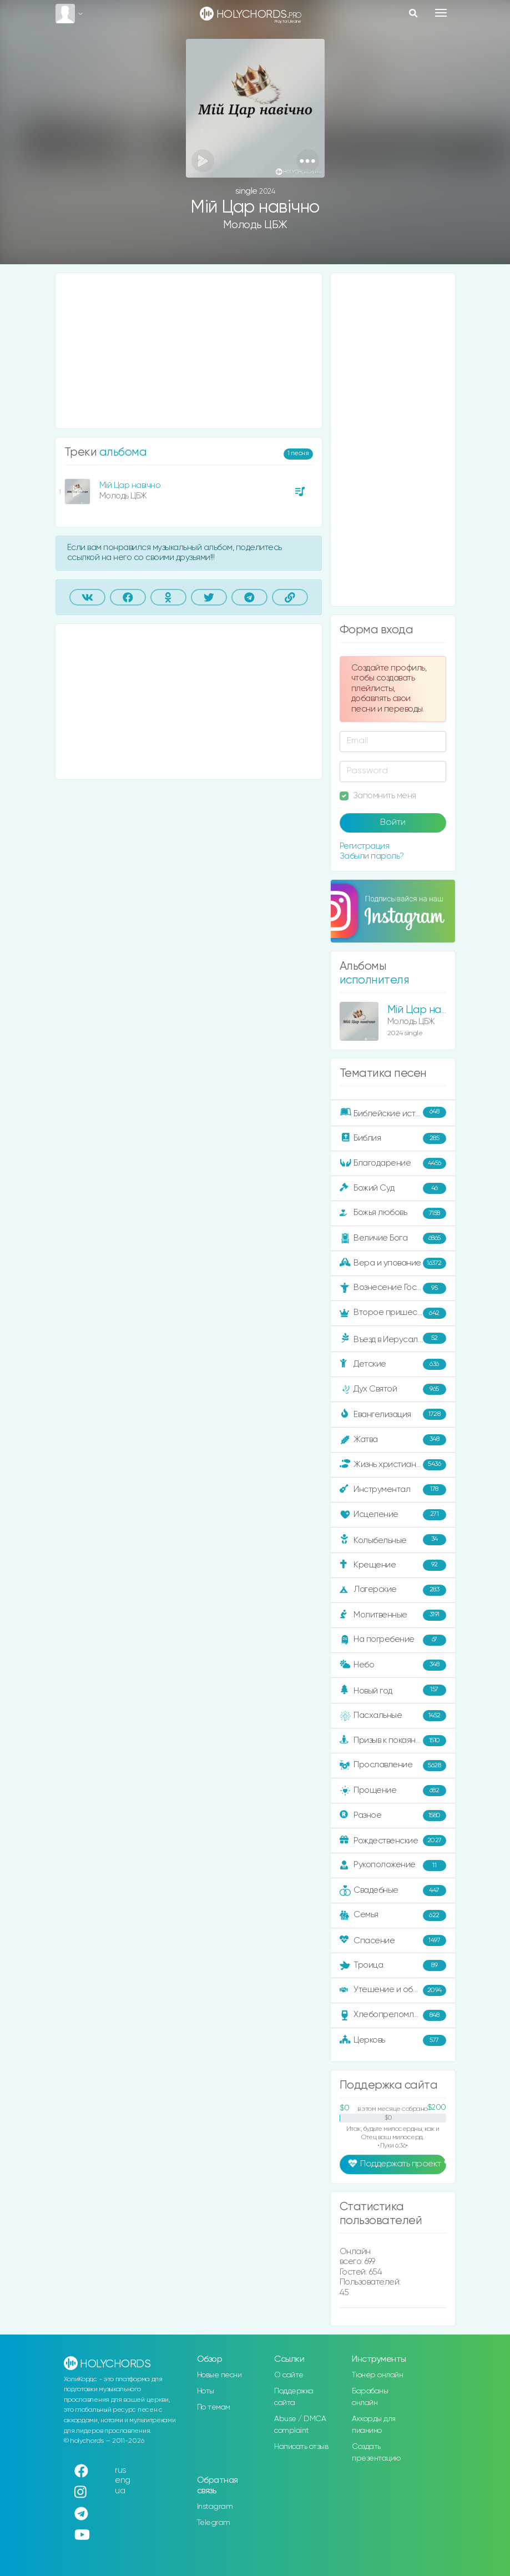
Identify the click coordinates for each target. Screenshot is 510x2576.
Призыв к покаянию (393, 1740)
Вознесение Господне (393, 1288)
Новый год (393, 1690)
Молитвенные (393, 1615)
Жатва (393, 1439)
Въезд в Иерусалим (393, 1339)
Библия (393, 1138)
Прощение (393, 1790)
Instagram (215, 2507)
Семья (393, 1915)
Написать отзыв (301, 2447)
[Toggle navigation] (441, 13)
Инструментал (393, 1489)
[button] (307, 160)
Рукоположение (393, 1865)
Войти (393, 822)
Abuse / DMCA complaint (300, 2424)
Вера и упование (393, 1263)
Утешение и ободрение (394, 1990)
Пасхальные (393, 1715)
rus (121, 2470)
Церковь (393, 2040)
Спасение (393, 1940)
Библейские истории (393, 1113)
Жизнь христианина (393, 1464)
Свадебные (393, 1890)
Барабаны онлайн (370, 2397)
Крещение (393, 1565)
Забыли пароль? (372, 856)
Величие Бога (393, 1238)
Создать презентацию (376, 2452)
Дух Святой (393, 1389)
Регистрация (365, 846)
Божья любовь (393, 1213)
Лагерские (393, 1590)
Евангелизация (393, 1414)
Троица (393, 1965)
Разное (393, 1815)
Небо (393, 1665)
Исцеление (393, 1514)
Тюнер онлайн (377, 2375)
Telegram (213, 2523)
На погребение (393, 1640)
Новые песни (219, 2375)
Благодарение (393, 1163)
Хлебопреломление (393, 2015)
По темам (213, 2407)
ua (120, 2491)
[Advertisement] (188, 351)
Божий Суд (393, 1188)
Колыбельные (393, 1540)
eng (122, 2480)
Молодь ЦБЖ (255, 225)
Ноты (205, 2391)
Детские (393, 1364)
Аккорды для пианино (374, 2424)
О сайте (289, 2375)
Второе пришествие (393, 1313)
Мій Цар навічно (130, 485)
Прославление (393, 1765)
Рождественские (393, 1840)
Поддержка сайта (294, 2397)
